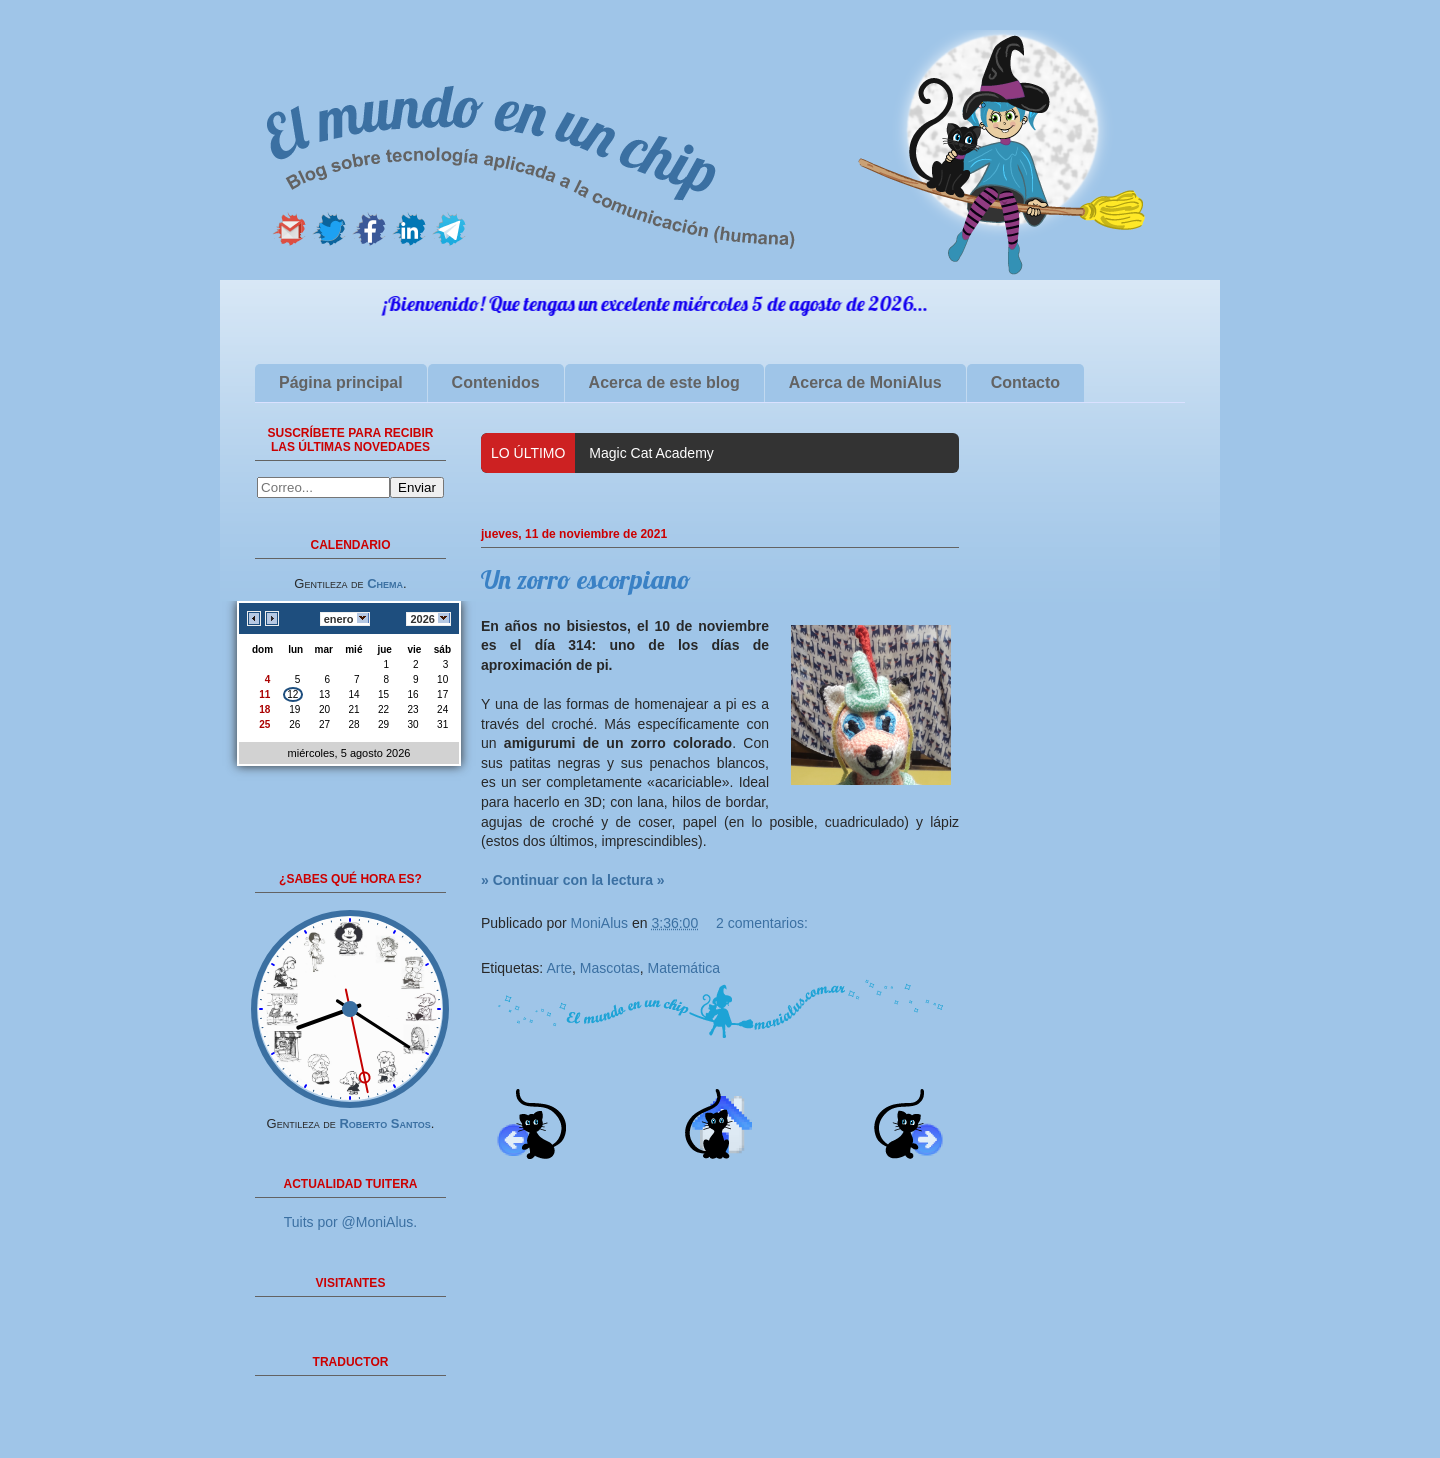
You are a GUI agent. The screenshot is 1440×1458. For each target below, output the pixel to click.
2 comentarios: (762, 923)
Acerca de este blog (664, 382)
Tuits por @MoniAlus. (351, 1222)
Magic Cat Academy (651, 453)
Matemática (684, 968)
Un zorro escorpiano (586, 579)
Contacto (1025, 382)
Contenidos (496, 382)
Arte (559, 968)
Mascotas (610, 968)
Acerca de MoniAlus (865, 382)
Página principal (341, 382)
